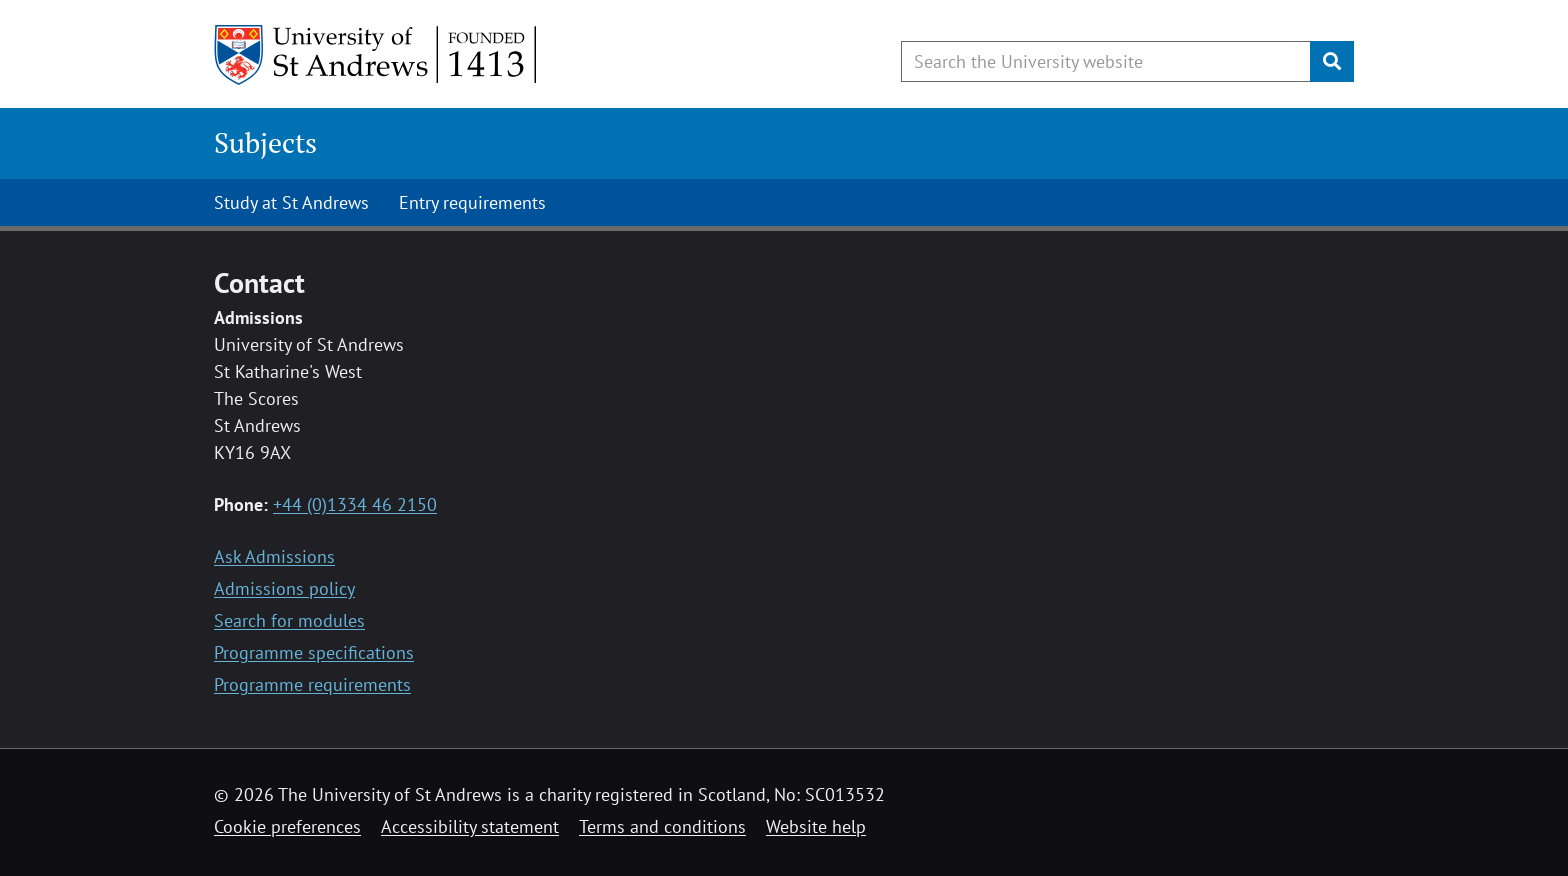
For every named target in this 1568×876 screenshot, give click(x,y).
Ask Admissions (274, 556)
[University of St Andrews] (376, 55)
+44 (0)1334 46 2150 (355, 504)
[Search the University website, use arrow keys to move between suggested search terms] (1106, 61)
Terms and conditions (662, 826)
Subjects (265, 142)
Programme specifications (314, 652)
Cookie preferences (287, 826)
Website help (816, 826)
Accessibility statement (470, 826)
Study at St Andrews (291, 202)
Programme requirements (312, 684)
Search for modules (289, 620)
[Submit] (1332, 61)
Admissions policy (284, 588)
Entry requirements (472, 202)
